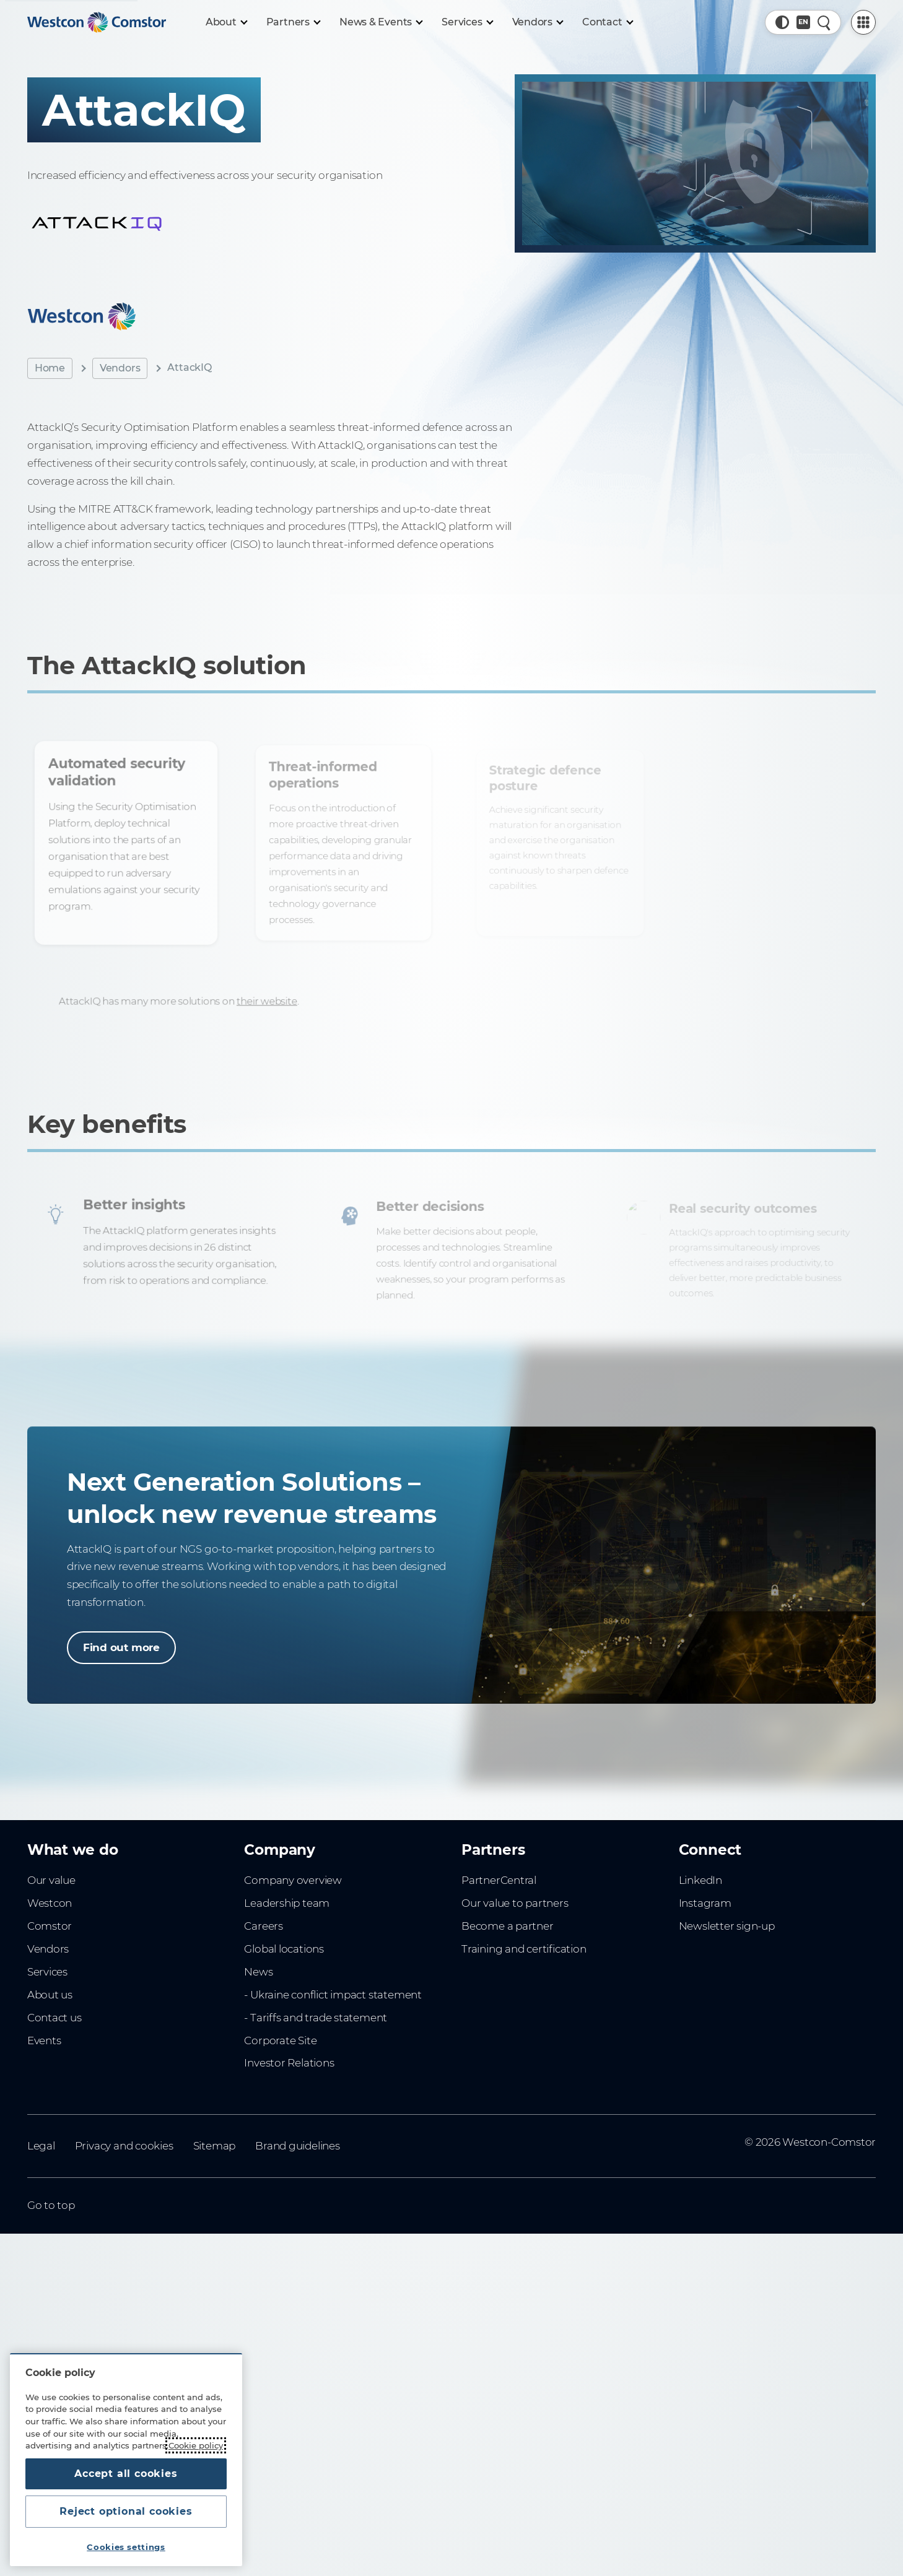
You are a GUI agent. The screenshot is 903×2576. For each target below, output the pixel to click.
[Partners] (293, 22)
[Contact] (607, 22)
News (258, 1972)
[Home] (96, 22)
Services (47, 1972)
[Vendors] (537, 22)
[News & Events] (380, 22)
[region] (126, 2459)
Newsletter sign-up (727, 1926)
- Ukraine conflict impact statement (333, 1994)
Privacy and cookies (124, 2146)
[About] (226, 22)
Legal (41, 2146)
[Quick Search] (824, 22)
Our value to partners (515, 1903)
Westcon (49, 1903)
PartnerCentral (498, 1880)
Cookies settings (126, 2547)
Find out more (121, 1647)
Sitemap (214, 2146)
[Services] (467, 22)
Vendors (120, 368)
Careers (263, 1926)
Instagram (705, 1903)
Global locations (284, 1949)
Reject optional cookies (125, 2511)
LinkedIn (700, 1880)
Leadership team (286, 1903)
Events (44, 2040)
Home (50, 368)
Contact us (54, 2017)
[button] (782, 22)
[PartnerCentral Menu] (863, 22)
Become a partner (507, 1926)
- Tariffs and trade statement (315, 2017)
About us (49, 1994)
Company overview (293, 1880)
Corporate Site (280, 2040)
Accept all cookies (125, 2473)
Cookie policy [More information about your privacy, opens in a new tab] (195, 2445)
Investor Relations (289, 2063)
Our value (51, 1880)
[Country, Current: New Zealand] (803, 22)
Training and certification (523, 1949)
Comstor (49, 1926)
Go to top (51, 2205)
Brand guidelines (297, 2146)
